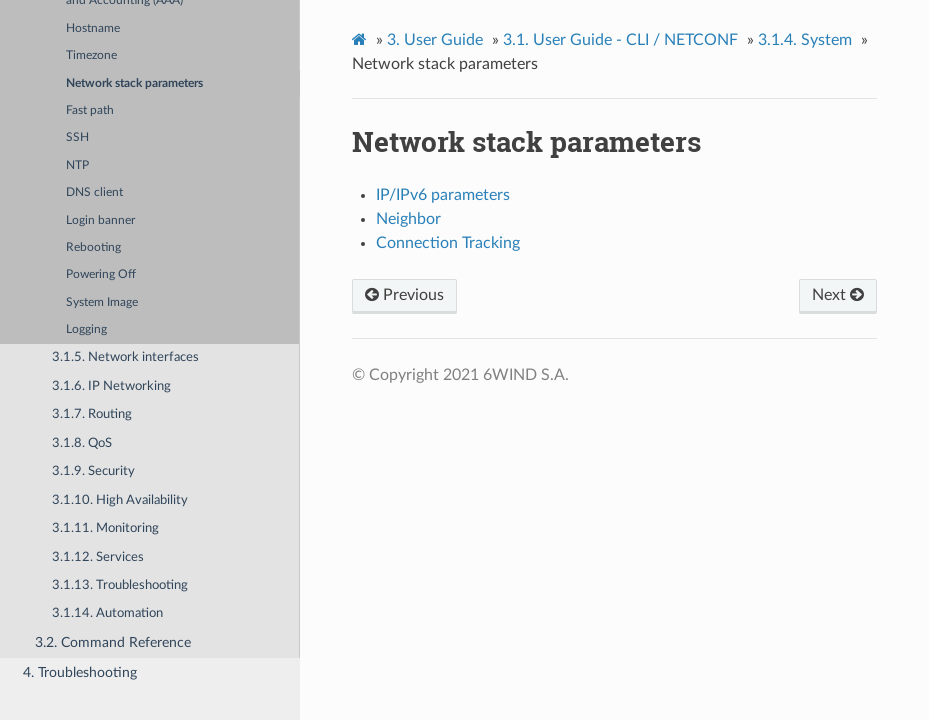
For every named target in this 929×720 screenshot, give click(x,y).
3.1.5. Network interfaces (125, 357)
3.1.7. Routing (92, 414)
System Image (102, 302)
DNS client (94, 192)
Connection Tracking (448, 243)
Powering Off (101, 274)
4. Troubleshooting (80, 672)
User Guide (435, 40)
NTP (77, 165)
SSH (77, 137)
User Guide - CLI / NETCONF (620, 40)
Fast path (90, 110)
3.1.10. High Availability (120, 500)
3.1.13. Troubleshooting (120, 585)
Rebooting (93, 247)
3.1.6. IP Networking (111, 386)
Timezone (91, 55)
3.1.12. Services (98, 557)
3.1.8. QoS (82, 443)
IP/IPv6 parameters (443, 195)
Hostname (93, 28)
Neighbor (408, 219)
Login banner (100, 220)
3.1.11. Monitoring (105, 528)
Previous (404, 295)
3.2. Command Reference (113, 642)
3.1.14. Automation (107, 613)
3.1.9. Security (93, 471)
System (805, 40)
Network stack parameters (134, 83)
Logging (86, 329)
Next (838, 295)
